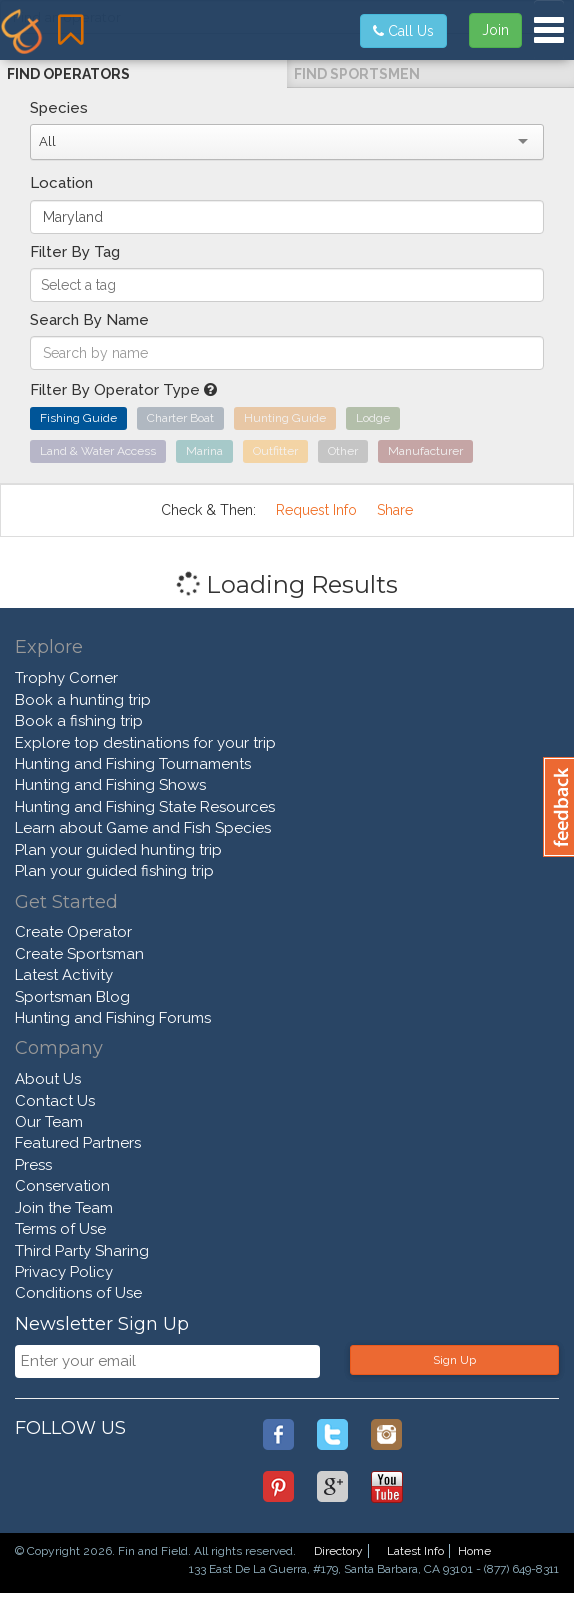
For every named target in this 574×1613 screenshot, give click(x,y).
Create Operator (73, 932)
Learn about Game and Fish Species (143, 828)
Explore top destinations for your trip (145, 743)
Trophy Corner (66, 678)
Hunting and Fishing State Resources (145, 807)
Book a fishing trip (79, 721)
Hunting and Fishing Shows (110, 785)
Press (33, 1165)
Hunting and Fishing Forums (113, 1018)
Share (395, 510)
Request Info (316, 510)
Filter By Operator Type (123, 390)
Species (59, 108)
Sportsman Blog (72, 997)
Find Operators (68, 74)
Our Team (49, 1122)
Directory (338, 1551)
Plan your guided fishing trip (114, 871)
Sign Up (454, 1360)
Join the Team (64, 1208)
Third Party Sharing (82, 1251)
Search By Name (89, 320)
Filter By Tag (75, 252)
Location (61, 183)
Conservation (62, 1186)
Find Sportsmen (357, 74)
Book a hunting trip (83, 700)
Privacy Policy (64, 1272)
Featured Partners (78, 1143)
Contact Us (55, 1101)
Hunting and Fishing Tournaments (133, 764)
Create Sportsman (79, 954)
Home (474, 1551)
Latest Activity (64, 975)
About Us (48, 1079)
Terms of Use (60, 1229)
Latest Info (415, 1551)
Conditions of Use (78, 1293)
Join (495, 30)
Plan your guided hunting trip (118, 850)
